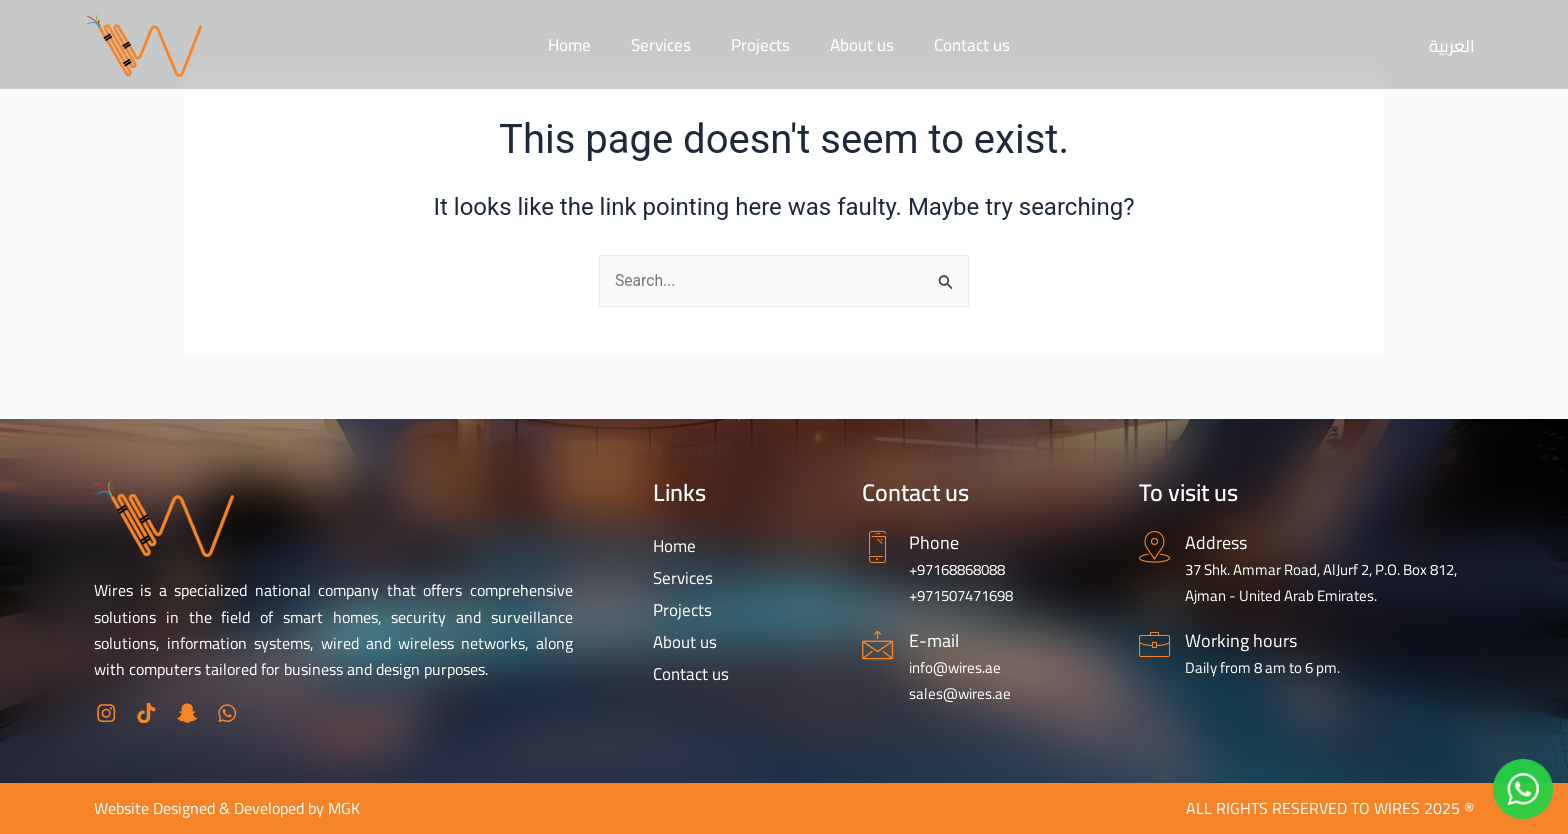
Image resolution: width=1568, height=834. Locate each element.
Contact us (972, 45)
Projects (760, 45)
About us (862, 45)
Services (661, 45)
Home (569, 45)
